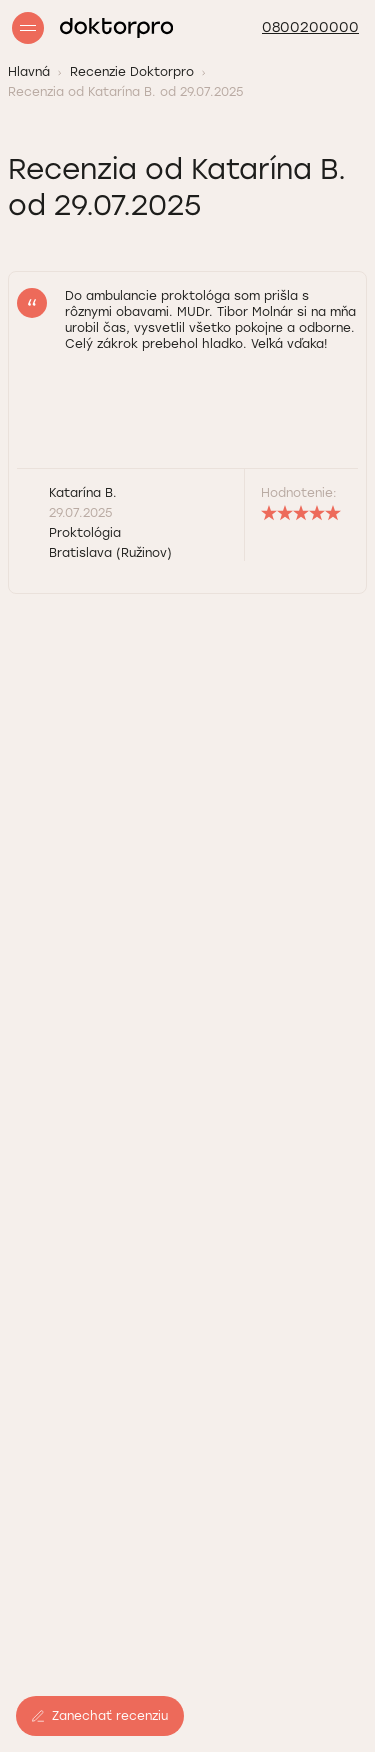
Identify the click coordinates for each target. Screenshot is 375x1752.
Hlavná (29, 72)
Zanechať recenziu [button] (100, 1716)
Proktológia (85, 533)
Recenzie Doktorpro (132, 72)
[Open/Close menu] (28, 28)
